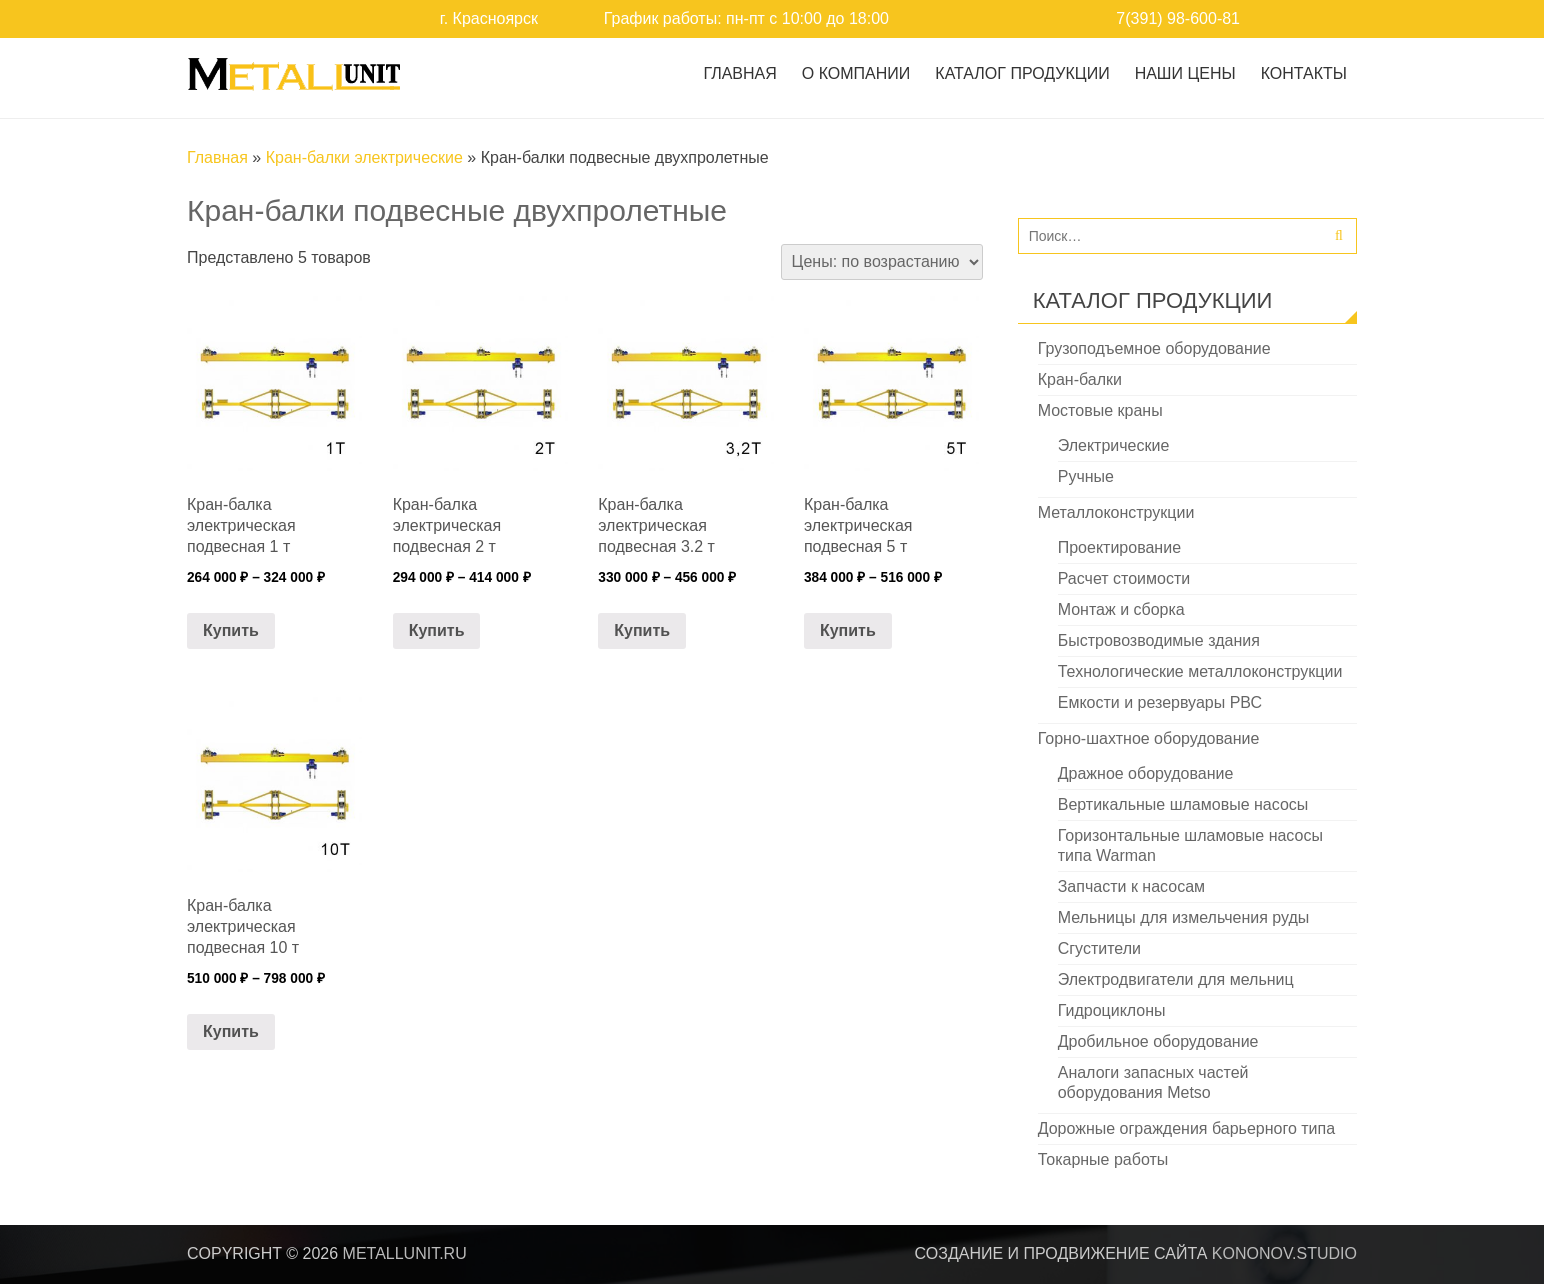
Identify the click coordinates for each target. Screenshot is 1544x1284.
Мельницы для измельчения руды (1184, 917)
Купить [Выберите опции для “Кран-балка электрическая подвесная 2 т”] (437, 630)
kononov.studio (1284, 1253)
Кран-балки (1080, 379)
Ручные (1086, 476)
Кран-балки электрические (364, 157)
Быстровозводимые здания (1159, 640)
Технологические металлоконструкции (1200, 671)
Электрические (1114, 445)
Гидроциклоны (1112, 1010)
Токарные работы (1103, 1159)
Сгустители (1099, 948)
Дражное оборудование (1146, 773)
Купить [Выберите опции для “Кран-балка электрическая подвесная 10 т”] (231, 1031)
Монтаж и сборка (1121, 609)
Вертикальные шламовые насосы (1183, 804)
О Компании (856, 73)
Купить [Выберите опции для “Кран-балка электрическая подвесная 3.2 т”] (642, 630)
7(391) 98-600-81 (1178, 18)
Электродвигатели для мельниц (1176, 979)
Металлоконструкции (1116, 512)
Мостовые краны (1100, 410)
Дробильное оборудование (1158, 1041)
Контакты (1304, 73)
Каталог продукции (1022, 73)
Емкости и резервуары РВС (1160, 702)
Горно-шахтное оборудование (1149, 738)
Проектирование (1119, 547)
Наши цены (1185, 73)
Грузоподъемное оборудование (1154, 348)
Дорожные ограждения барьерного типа (1186, 1128)
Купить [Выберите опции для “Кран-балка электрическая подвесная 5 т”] (848, 630)
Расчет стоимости (1124, 578)
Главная (739, 73)
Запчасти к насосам (1131, 886)
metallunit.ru (405, 1253)
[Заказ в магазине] (882, 262)
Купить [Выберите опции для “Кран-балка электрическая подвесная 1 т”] (231, 630)
